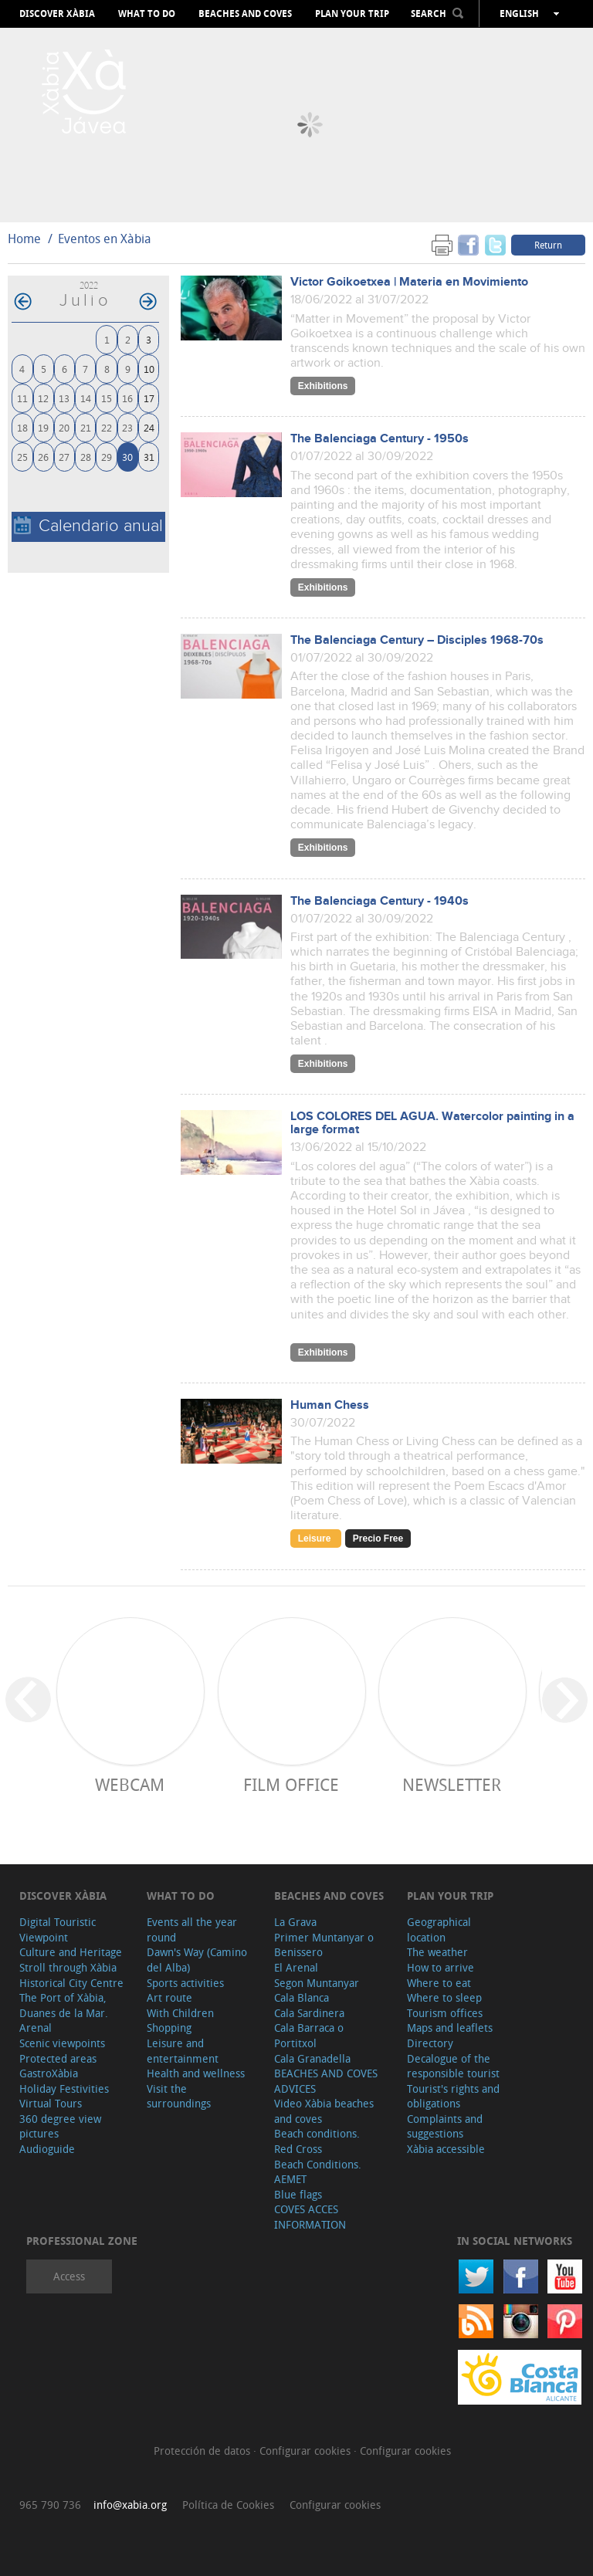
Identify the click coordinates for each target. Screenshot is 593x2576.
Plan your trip (352, 14)
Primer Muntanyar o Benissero (324, 1945)
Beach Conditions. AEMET (317, 2172)
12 (43, 398)
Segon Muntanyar (316, 1982)
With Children (180, 2013)
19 (43, 427)
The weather (437, 1952)
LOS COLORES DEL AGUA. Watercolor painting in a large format (432, 1123)
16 (127, 398)
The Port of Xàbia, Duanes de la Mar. (63, 2005)
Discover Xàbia (57, 14)
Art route (169, 1997)
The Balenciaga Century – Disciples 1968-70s (417, 640)
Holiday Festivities (64, 2088)
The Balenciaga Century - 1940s (379, 901)
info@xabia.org (130, 2504)
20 (64, 427)
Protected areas (58, 2058)
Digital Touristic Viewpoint (57, 1929)
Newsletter (451, 1784)
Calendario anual (88, 526)
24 (149, 427)
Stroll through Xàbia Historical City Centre (71, 1975)
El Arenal (296, 1967)
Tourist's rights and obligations (453, 2096)
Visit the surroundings (179, 2096)
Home (24, 238)
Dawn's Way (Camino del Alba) (197, 1960)
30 (127, 456)
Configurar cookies (306, 2450)
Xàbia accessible (446, 2148)
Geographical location (439, 1929)
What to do (146, 14)
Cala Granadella (312, 2058)
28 (85, 456)
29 (106, 456)
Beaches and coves (245, 14)
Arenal (35, 2027)
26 (43, 456)
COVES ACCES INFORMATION (310, 2217)
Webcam (129, 1784)
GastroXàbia (48, 2073)
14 (85, 398)
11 (22, 398)
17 (149, 398)
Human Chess (329, 1405)
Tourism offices (445, 2013)
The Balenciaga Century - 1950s (379, 439)
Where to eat (439, 1982)
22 (106, 427)
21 (85, 427)
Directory (430, 2043)
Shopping (169, 2027)
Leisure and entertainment (183, 2051)
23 (127, 427)
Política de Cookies (228, 2504)
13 (64, 398)
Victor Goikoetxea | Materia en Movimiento (409, 282)
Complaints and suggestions (445, 2126)
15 (106, 398)
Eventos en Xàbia (104, 238)
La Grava (295, 1921)
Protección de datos (203, 2450)
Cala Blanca (301, 1997)
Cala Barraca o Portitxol (309, 2035)
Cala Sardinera (309, 2013)
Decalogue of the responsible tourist (453, 2066)
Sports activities (185, 1982)
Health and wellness (196, 2073)
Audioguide (47, 2148)
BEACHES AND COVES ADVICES (326, 2081)
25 (22, 456)
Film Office (291, 1784)
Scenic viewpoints (62, 2043)
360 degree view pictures (60, 2126)
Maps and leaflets (450, 2027)
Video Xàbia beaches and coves (324, 2111)
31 (149, 456)
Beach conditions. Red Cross (317, 2141)
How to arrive (440, 1967)
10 (149, 368)
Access (69, 2276)
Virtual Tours (50, 2103)
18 (22, 427)
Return (548, 245)
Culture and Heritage (70, 1952)
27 (64, 456)
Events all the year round (192, 1929)
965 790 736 (50, 2504)
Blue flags (298, 2194)
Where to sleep (444, 1997)
